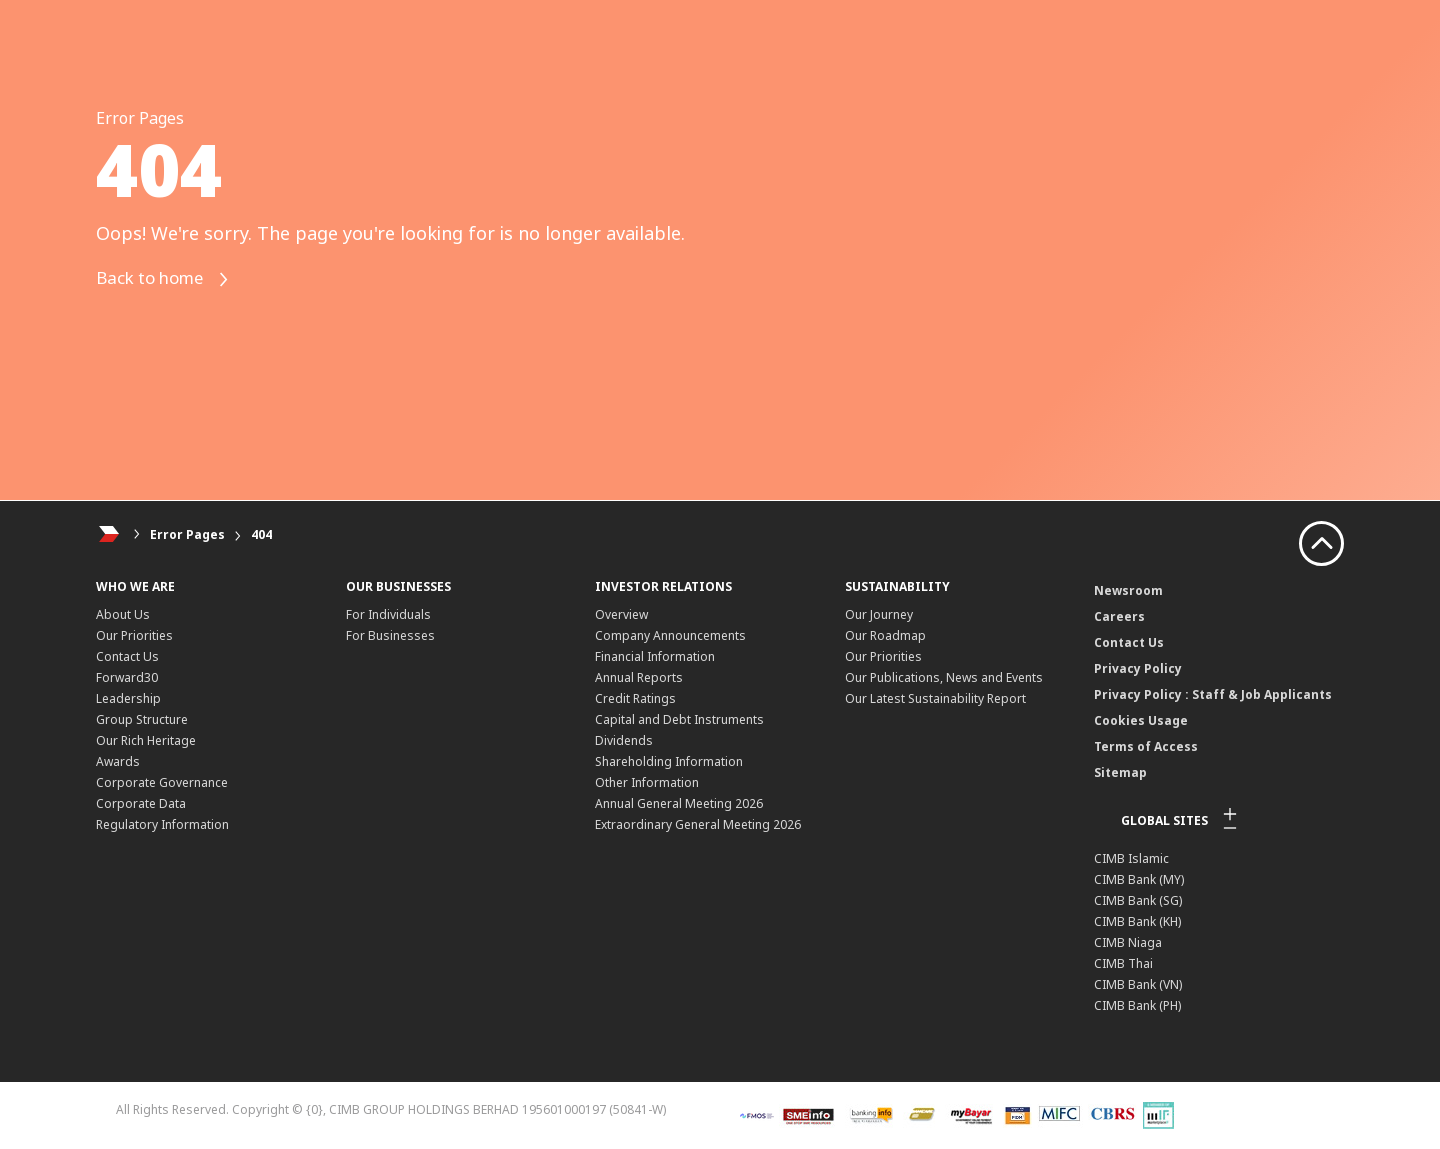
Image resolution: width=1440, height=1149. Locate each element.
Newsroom (1128, 590)
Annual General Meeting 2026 (679, 803)
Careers (1119, 616)
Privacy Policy (1138, 668)
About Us (123, 614)
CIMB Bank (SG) (1138, 900)
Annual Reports (639, 677)
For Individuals (388, 614)
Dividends (624, 740)
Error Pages (187, 534)
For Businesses (390, 635)
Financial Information (655, 656)
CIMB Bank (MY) (1139, 879)
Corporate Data (141, 803)
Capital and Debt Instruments (679, 719)
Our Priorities (134, 635)
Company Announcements (670, 635)
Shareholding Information (669, 761)
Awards (118, 761)
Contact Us (127, 656)
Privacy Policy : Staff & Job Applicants (1213, 694)
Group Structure (142, 719)
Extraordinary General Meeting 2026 (698, 824)
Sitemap (1120, 772)
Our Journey (879, 614)
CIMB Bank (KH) (1137, 921)
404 (261, 534)
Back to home (169, 279)
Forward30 (127, 677)
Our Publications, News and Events (944, 677)
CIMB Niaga (1128, 942)
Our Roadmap (885, 635)
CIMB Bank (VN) (1138, 984)
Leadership (128, 698)
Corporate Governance (162, 782)
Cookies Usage (1141, 720)
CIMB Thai (1123, 963)
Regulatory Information (162, 824)
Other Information (647, 782)
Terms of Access (1146, 746)
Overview (621, 614)
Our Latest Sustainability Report (935, 698)
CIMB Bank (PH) (1137, 1005)
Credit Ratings (635, 698)
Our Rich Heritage (146, 740)
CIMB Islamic (1131, 858)
